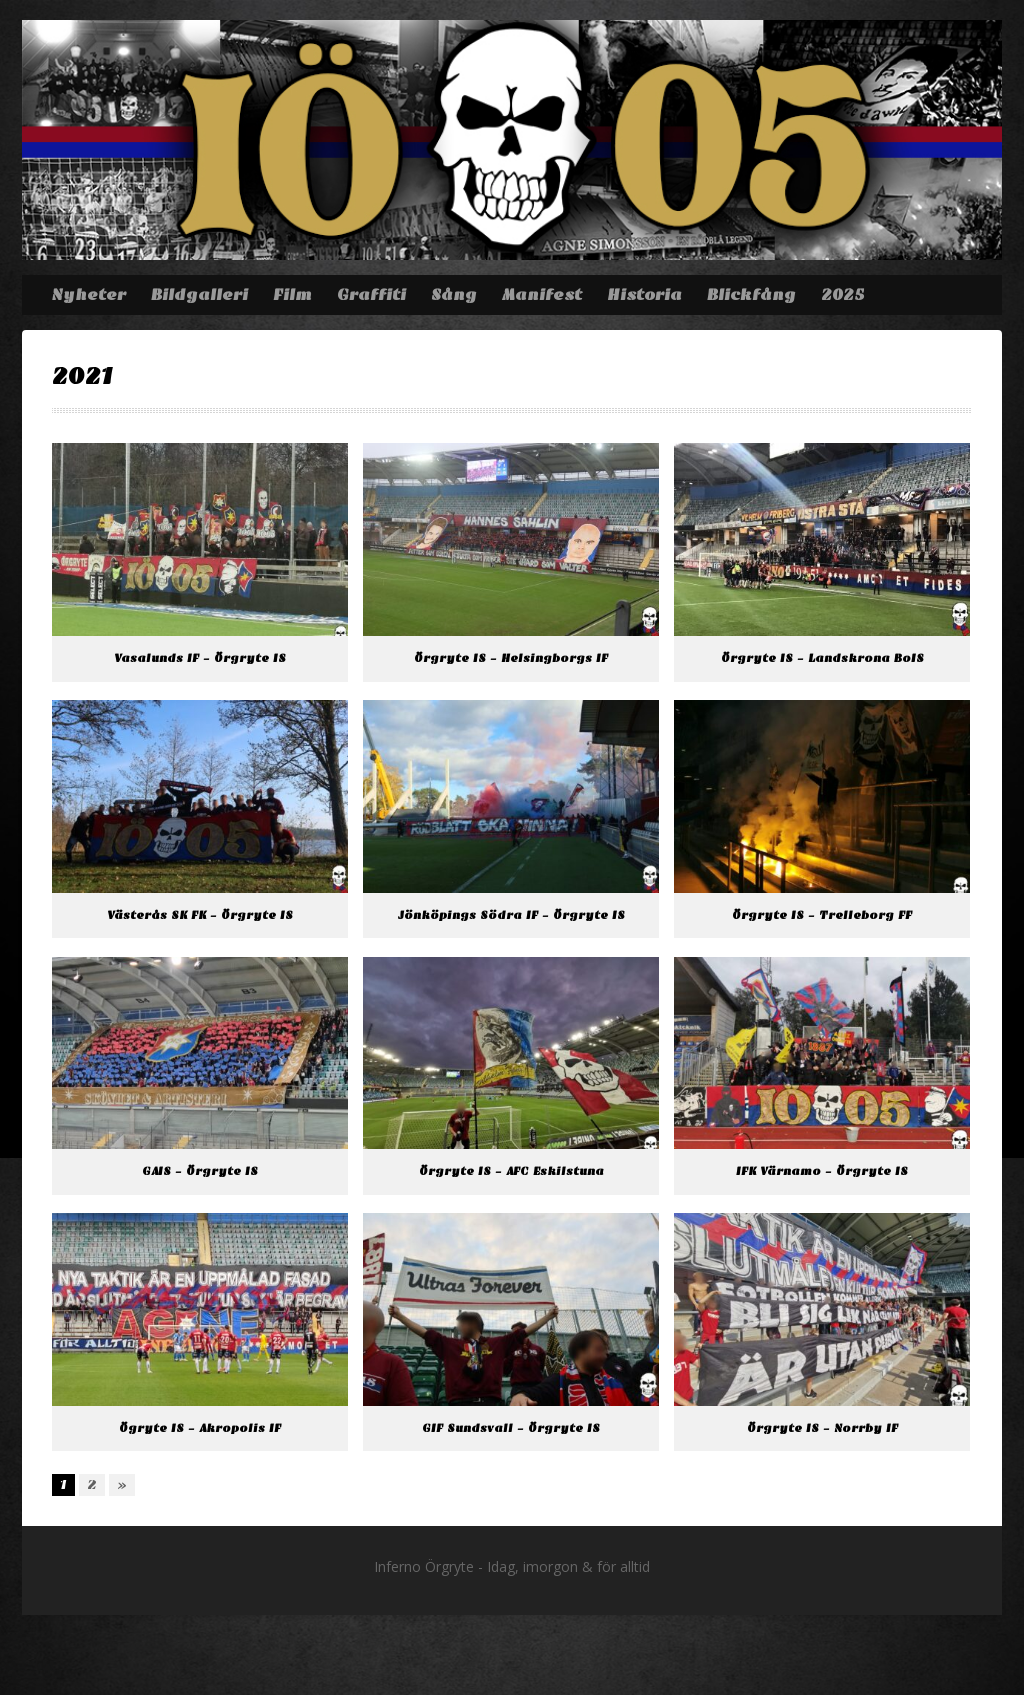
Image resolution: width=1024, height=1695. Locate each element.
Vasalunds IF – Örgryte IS (200, 658)
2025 (842, 295)
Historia (644, 295)
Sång (454, 295)
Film (292, 295)
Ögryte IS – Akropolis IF (200, 1428)
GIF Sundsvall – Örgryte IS (511, 1428)
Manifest (542, 295)
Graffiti (371, 295)
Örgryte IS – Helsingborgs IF (511, 658)
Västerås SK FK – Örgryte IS (200, 915)
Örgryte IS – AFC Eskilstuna (511, 1171)
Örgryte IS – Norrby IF (822, 1428)
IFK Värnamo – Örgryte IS (822, 1171)
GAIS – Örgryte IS (200, 1171)
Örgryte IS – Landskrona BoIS (822, 658)
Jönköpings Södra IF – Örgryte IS (511, 915)
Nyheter (88, 295)
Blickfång (751, 295)
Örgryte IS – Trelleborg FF (822, 915)
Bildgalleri (199, 295)
